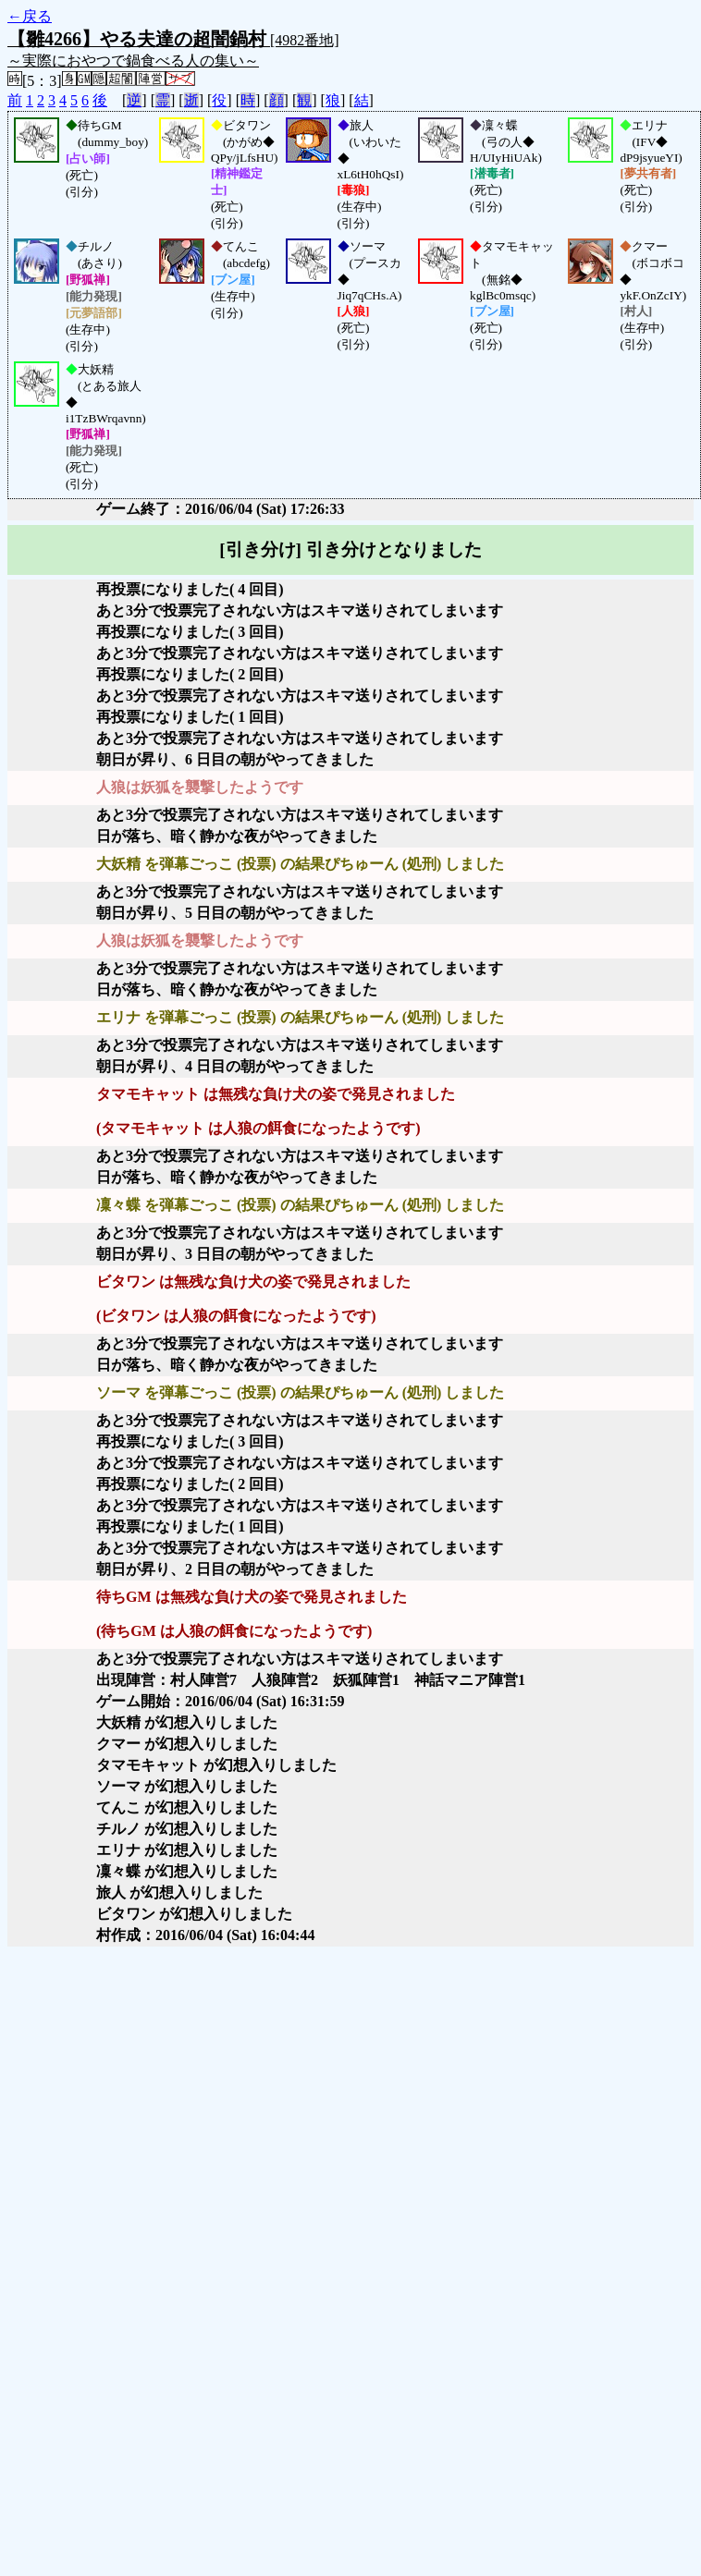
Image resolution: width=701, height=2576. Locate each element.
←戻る (29, 16)
